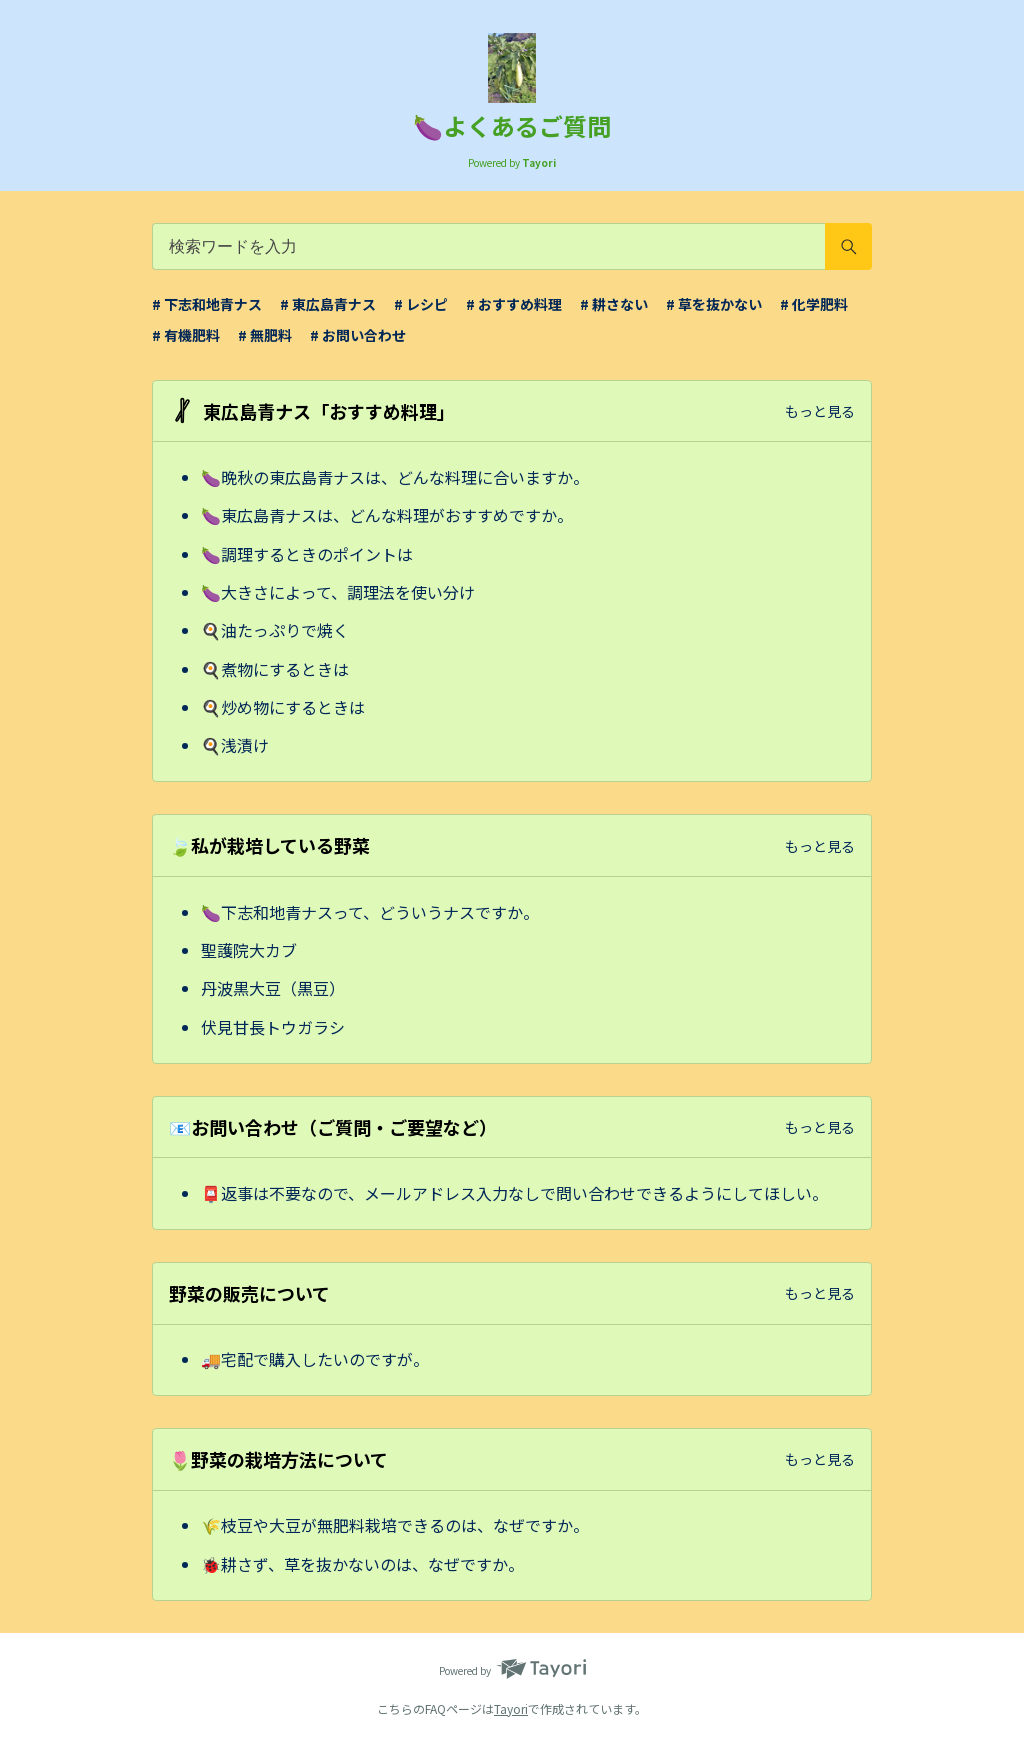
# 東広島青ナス (328, 304)
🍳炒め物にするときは (283, 707)
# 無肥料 (265, 335)
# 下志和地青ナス (207, 304)
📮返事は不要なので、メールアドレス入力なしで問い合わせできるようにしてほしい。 (514, 1193)
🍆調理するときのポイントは (307, 554)
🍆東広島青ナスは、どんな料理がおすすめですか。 (387, 515)
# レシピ (421, 304)
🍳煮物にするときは (275, 669)
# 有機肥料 (186, 335)
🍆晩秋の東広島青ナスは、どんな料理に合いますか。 (395, 477)
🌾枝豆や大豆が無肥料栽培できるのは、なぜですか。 (395, 1525)
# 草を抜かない (714, 304)
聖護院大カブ (249, 950)
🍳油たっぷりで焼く (275, 630)
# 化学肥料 (814, 304)
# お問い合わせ (358, 335)
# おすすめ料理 (514, 304)
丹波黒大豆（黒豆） (273, 988)
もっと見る (820, 411)
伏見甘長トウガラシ (273, 1027)
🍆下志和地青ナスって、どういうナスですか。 (370, 912)
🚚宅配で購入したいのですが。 (315, 1359)
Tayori (511, 1708)
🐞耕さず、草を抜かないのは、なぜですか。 (362, 1564)
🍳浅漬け (235, 745)
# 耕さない (614, 304)
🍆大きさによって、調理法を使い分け (338, 592)
